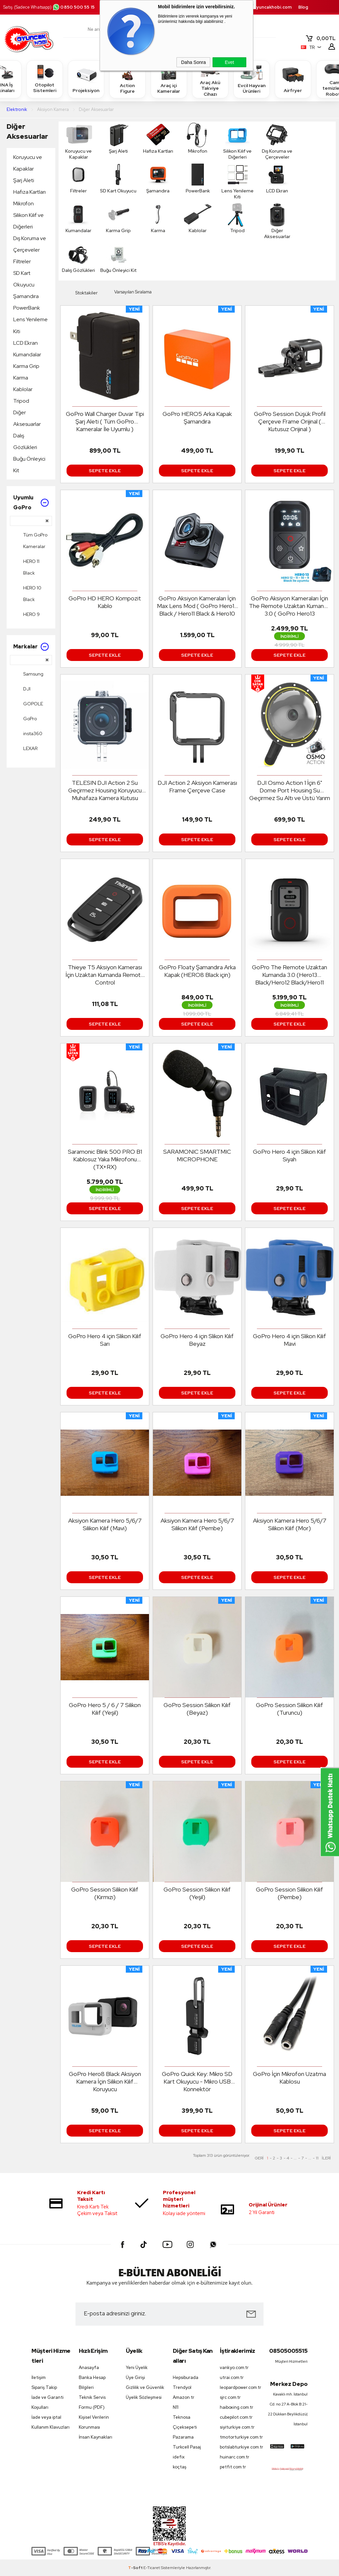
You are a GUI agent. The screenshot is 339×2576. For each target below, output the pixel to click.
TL (320, 38)
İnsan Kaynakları (95, 2437)
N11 (175, 2407)
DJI (21, 689)
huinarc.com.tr (234, 2457)
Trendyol (182, 2387)
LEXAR (25, 748)
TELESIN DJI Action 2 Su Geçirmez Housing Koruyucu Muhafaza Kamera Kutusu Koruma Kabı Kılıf (105, 790)
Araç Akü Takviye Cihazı (210, 79)
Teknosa (181, 2417)
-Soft (135, 2567)
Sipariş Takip (44, 2387)
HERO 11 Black (26, 567)
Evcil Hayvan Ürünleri (252, 79)
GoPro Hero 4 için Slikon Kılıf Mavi (289, 1339)
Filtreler (22, 261)
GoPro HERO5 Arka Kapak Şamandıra (197, 417)
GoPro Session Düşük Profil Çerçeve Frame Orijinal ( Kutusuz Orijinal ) (289, 421)
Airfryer (293, 79)
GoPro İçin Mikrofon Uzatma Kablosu (289, 2077)
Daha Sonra (193, 62)
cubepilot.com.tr (236, 2417)
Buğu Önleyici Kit (29, 464)
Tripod (21, 400)
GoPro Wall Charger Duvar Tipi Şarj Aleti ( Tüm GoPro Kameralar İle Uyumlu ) (105, 421)
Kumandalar (27, 354)
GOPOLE (28, 704)
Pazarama (183, 2437)
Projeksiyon (86, 79)
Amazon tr (183, 2397)
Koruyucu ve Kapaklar (27, 163)
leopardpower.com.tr (240, 2387)
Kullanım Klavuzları (50, 2427)
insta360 (27, 734)
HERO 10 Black (27, 593)
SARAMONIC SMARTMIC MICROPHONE (197, 1155)
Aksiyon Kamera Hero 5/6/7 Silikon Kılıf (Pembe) (197, 1524)
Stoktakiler (81, 293)
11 (317, 2158)
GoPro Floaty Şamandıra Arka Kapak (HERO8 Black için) (197, 971)
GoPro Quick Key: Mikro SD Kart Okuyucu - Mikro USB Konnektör (197, 2081)
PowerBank (26, 307)
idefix (179, 2457)
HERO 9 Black (26, 620)
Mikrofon (23, 203)
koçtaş (179, 2467)
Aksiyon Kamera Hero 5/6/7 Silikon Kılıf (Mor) (289, 1524)
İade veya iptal (46, 2417)
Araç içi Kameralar (169, 79)
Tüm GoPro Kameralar (30, 540)
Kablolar (22, 389)
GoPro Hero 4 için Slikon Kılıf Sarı (104, 1339)
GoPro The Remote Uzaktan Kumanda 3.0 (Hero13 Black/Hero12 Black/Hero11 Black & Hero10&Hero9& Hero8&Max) (289, 974)
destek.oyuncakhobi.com (264, 7)
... (295, 2158)
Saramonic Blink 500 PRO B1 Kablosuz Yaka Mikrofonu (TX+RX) (105, 1159)
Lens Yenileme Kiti (30, 325)
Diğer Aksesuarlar (27, 131)
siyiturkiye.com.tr (237, 2427)
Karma (20, 377)
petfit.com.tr (233, 2467)
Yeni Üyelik (137, 2367)
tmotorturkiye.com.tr (240, 2437)
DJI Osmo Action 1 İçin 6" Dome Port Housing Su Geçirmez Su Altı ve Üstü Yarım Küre (289, 790)
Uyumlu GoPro (31, 502)
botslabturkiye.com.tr (240, 2447)
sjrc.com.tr (230, 2397)
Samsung (28, 674)
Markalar (31, 647)
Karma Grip (26, 366)
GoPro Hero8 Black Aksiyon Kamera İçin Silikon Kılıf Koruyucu (105, 2081)
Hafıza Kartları (29, 191)
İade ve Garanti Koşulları (47, 2402)
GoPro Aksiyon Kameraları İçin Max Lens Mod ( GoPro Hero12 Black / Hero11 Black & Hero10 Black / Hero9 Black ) (197, 606)
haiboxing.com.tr (236, 2407)
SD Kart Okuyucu (23, 279)
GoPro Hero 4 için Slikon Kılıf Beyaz (197, 1339)
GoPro (25, 719)
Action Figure (127, 79)
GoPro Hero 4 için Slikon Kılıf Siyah (289, 1155)
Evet (229, 62)
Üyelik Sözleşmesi (144, 2397)
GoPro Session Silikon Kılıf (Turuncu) (289, 1708)
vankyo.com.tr (234, 2367)
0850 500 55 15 (73, 7)
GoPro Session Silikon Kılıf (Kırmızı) (104, 1893)
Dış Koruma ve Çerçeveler (29, 244)
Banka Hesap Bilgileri (92, 2382)
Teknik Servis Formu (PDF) (92, 2402)
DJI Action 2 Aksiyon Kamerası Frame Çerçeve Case (197, 786)
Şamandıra (26, 296)
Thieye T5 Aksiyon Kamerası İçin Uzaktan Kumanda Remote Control (105, 974)
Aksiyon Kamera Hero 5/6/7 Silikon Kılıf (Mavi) (105, 1524)
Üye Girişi (135, 2377)
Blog (303, 7)
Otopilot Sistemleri (45, 78)
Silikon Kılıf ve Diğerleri (28, 221)
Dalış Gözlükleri (25, 441)
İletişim (38, 2377)
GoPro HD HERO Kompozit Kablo (105, 602)
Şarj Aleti (23, 180)
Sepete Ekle (105, 471)
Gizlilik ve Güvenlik (145, 2387)
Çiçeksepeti (185, 2427)
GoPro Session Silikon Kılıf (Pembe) (289, 1893)
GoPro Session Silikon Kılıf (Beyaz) (197, 1708)
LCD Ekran (25, 342)
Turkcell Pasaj (187, 2447)
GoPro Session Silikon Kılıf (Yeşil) (197, 1893)
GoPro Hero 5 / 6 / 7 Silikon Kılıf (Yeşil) (105, 1708)
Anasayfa (89, 2367)
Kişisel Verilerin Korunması (94, 2422)
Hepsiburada (185, 2377)
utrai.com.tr (232, 2377)
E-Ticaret (151, 2567)
